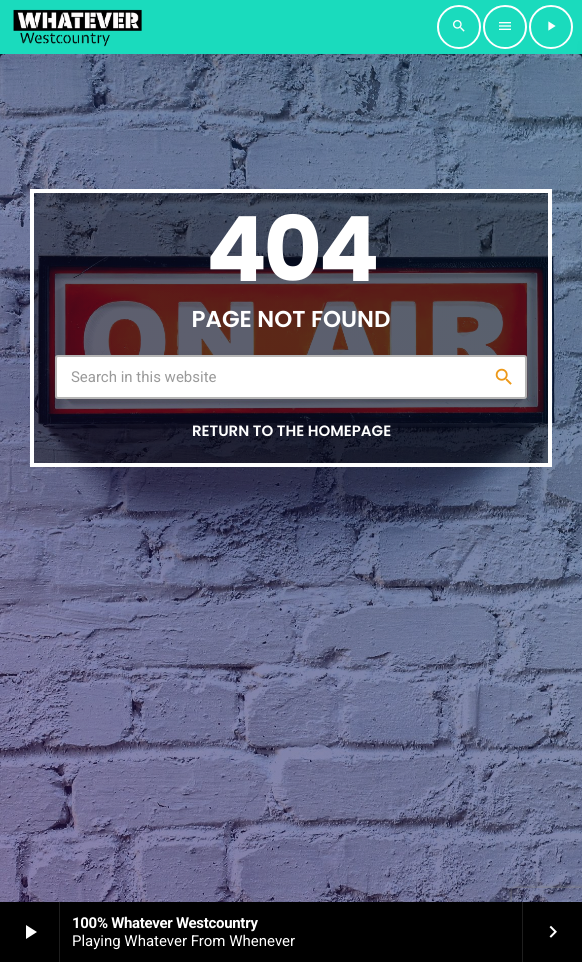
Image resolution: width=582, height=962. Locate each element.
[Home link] (77, 27)
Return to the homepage (291, 431)
